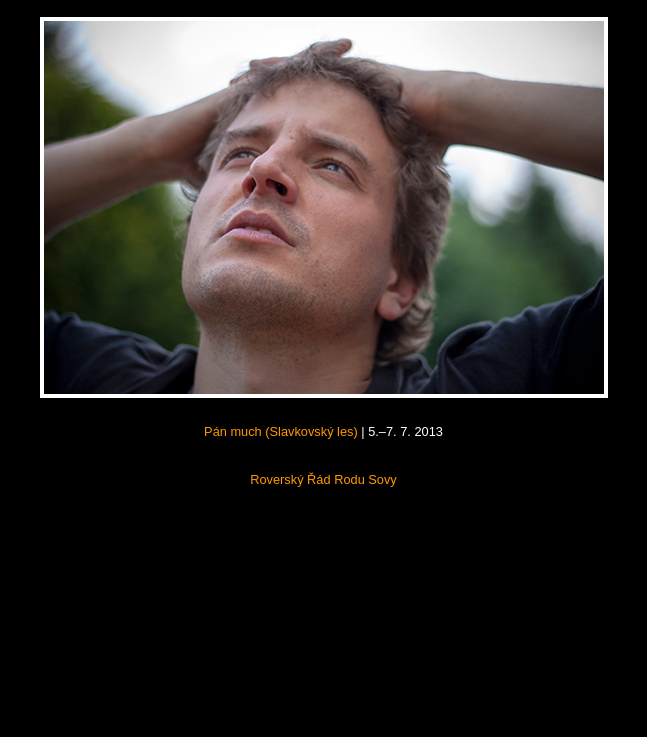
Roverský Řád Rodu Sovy (323, 479)
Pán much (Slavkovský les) (281, 431)
